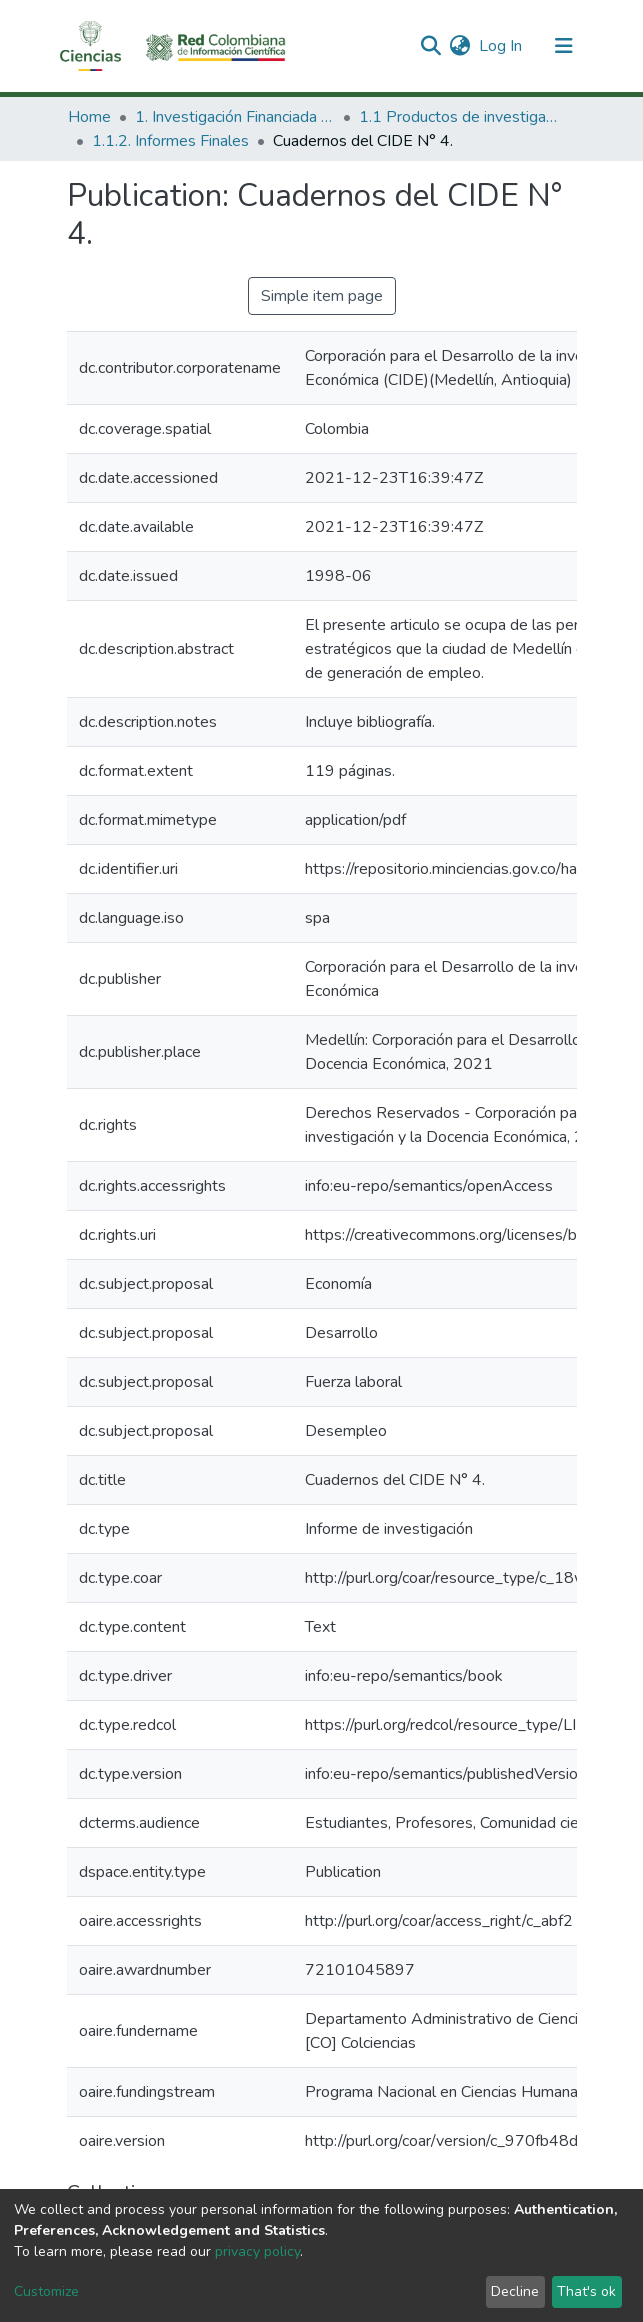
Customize (46, 2291)
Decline (515, 2291)
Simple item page (322, 296)
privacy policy (257, 2251)
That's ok (586, 2291)
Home (89, 117)
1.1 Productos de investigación (459, 117)
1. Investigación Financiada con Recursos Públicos (235, 117)
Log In (501, 46)
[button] (460, 46)
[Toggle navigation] (564, 46)
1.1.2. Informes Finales (170, 141)
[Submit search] (431, 46)
